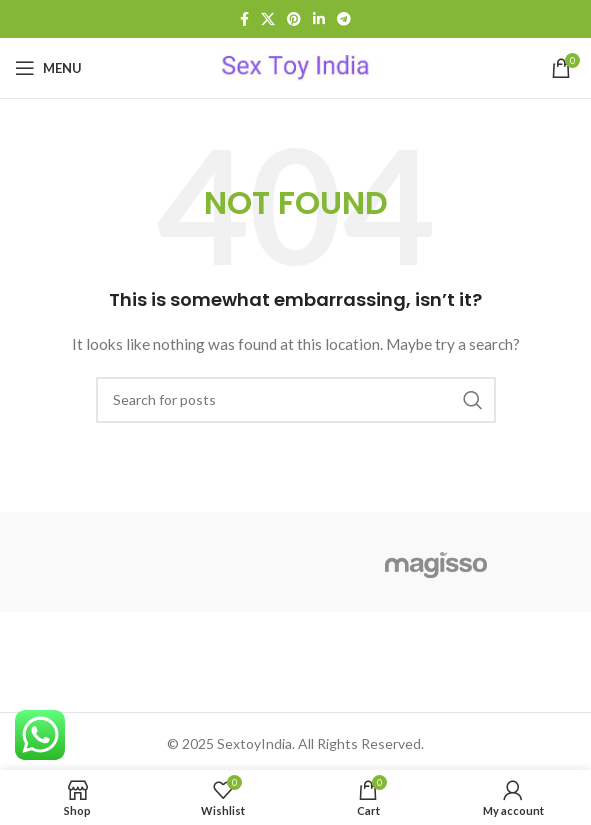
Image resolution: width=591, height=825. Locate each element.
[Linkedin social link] (319, 19)
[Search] (296, 400)
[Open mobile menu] (48, 68)
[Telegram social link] (344, 19)
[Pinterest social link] (294, 19)
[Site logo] (295, 66)
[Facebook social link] (244, 19)
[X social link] (268, 19)
